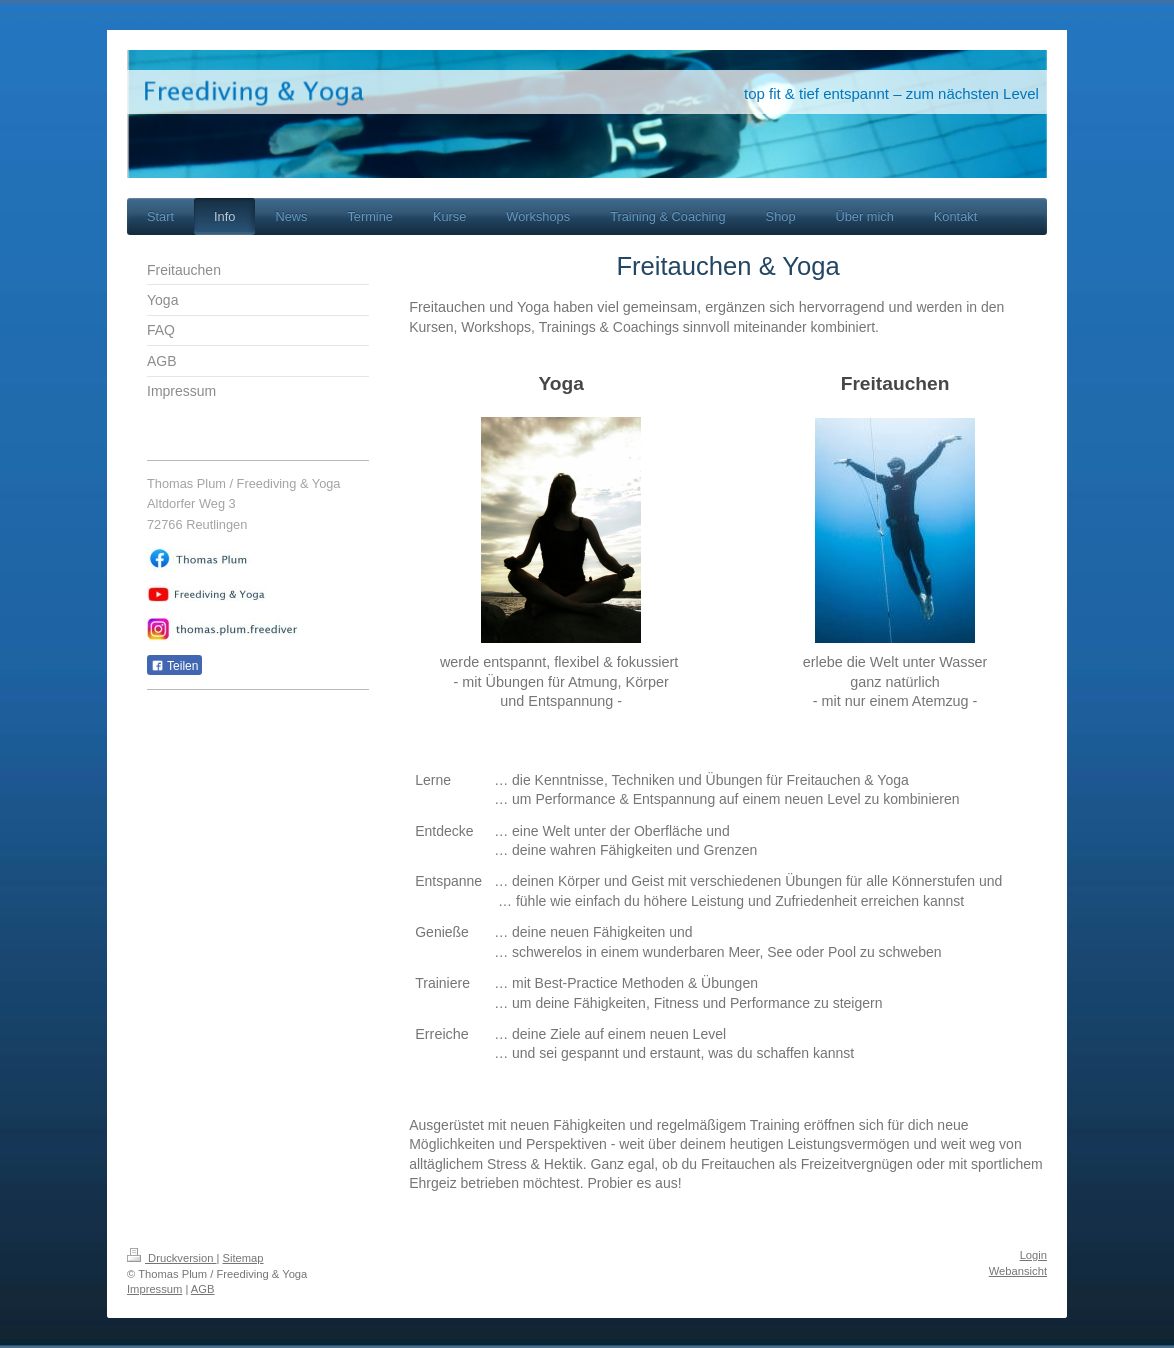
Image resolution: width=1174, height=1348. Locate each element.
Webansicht (1018, 1271)
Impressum (154, 1289)
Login (1033, 1255)
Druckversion (172, 1258)
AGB (203, 1289)
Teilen (174, 666)
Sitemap (243, 1258)
